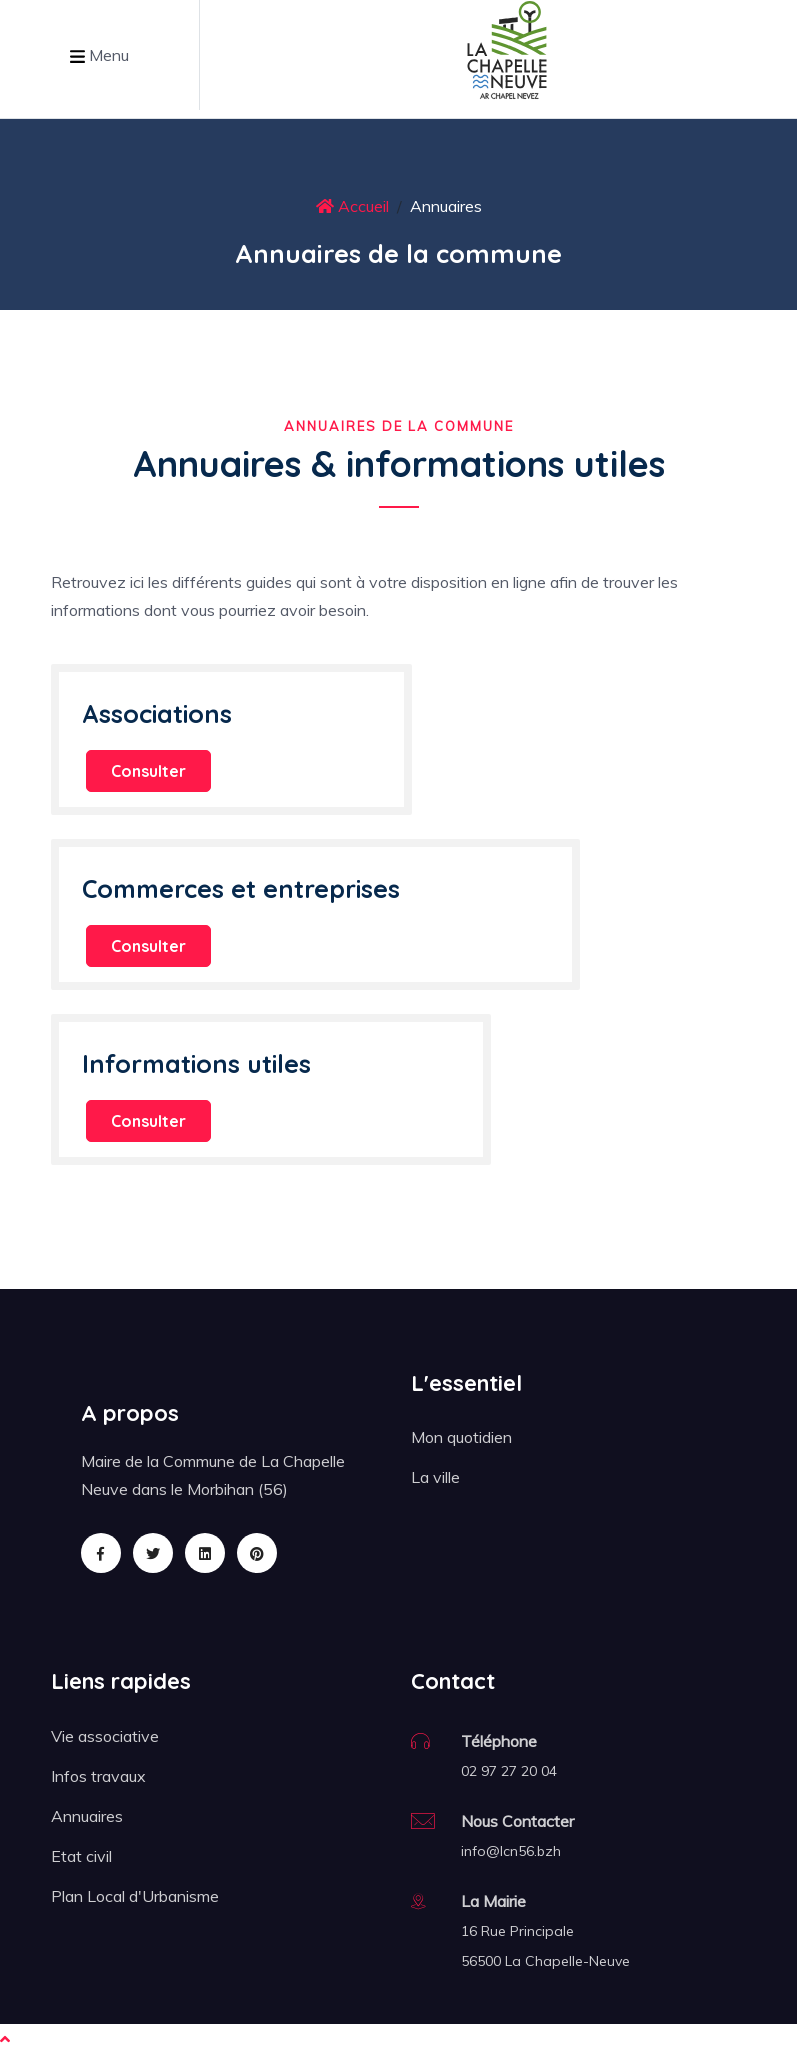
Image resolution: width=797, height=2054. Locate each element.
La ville (435, 1477)
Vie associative (105, 1736)
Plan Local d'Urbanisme (135, 1896)
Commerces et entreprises (241, 888)
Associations (157, 713)
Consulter (148, 771)
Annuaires (87, 1816)
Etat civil (81, 1856)
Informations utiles (196, 1063)
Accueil (352, 206)
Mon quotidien (461, 1437)
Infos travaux (98, 1776)
